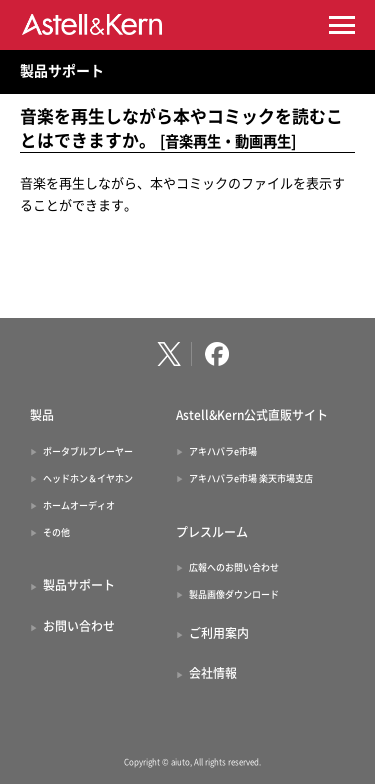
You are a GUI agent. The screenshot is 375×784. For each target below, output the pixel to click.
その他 (56, 532)
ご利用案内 (219, 633)
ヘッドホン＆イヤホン (88, 478)
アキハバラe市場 (223, 451)
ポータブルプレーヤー (88, 451)
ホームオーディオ (79, 505)
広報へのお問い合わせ (234, 567)
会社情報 (213, 673)
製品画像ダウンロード (234, 594)
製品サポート (62, 71)
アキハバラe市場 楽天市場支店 (251, 478)
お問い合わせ (79, 626)
